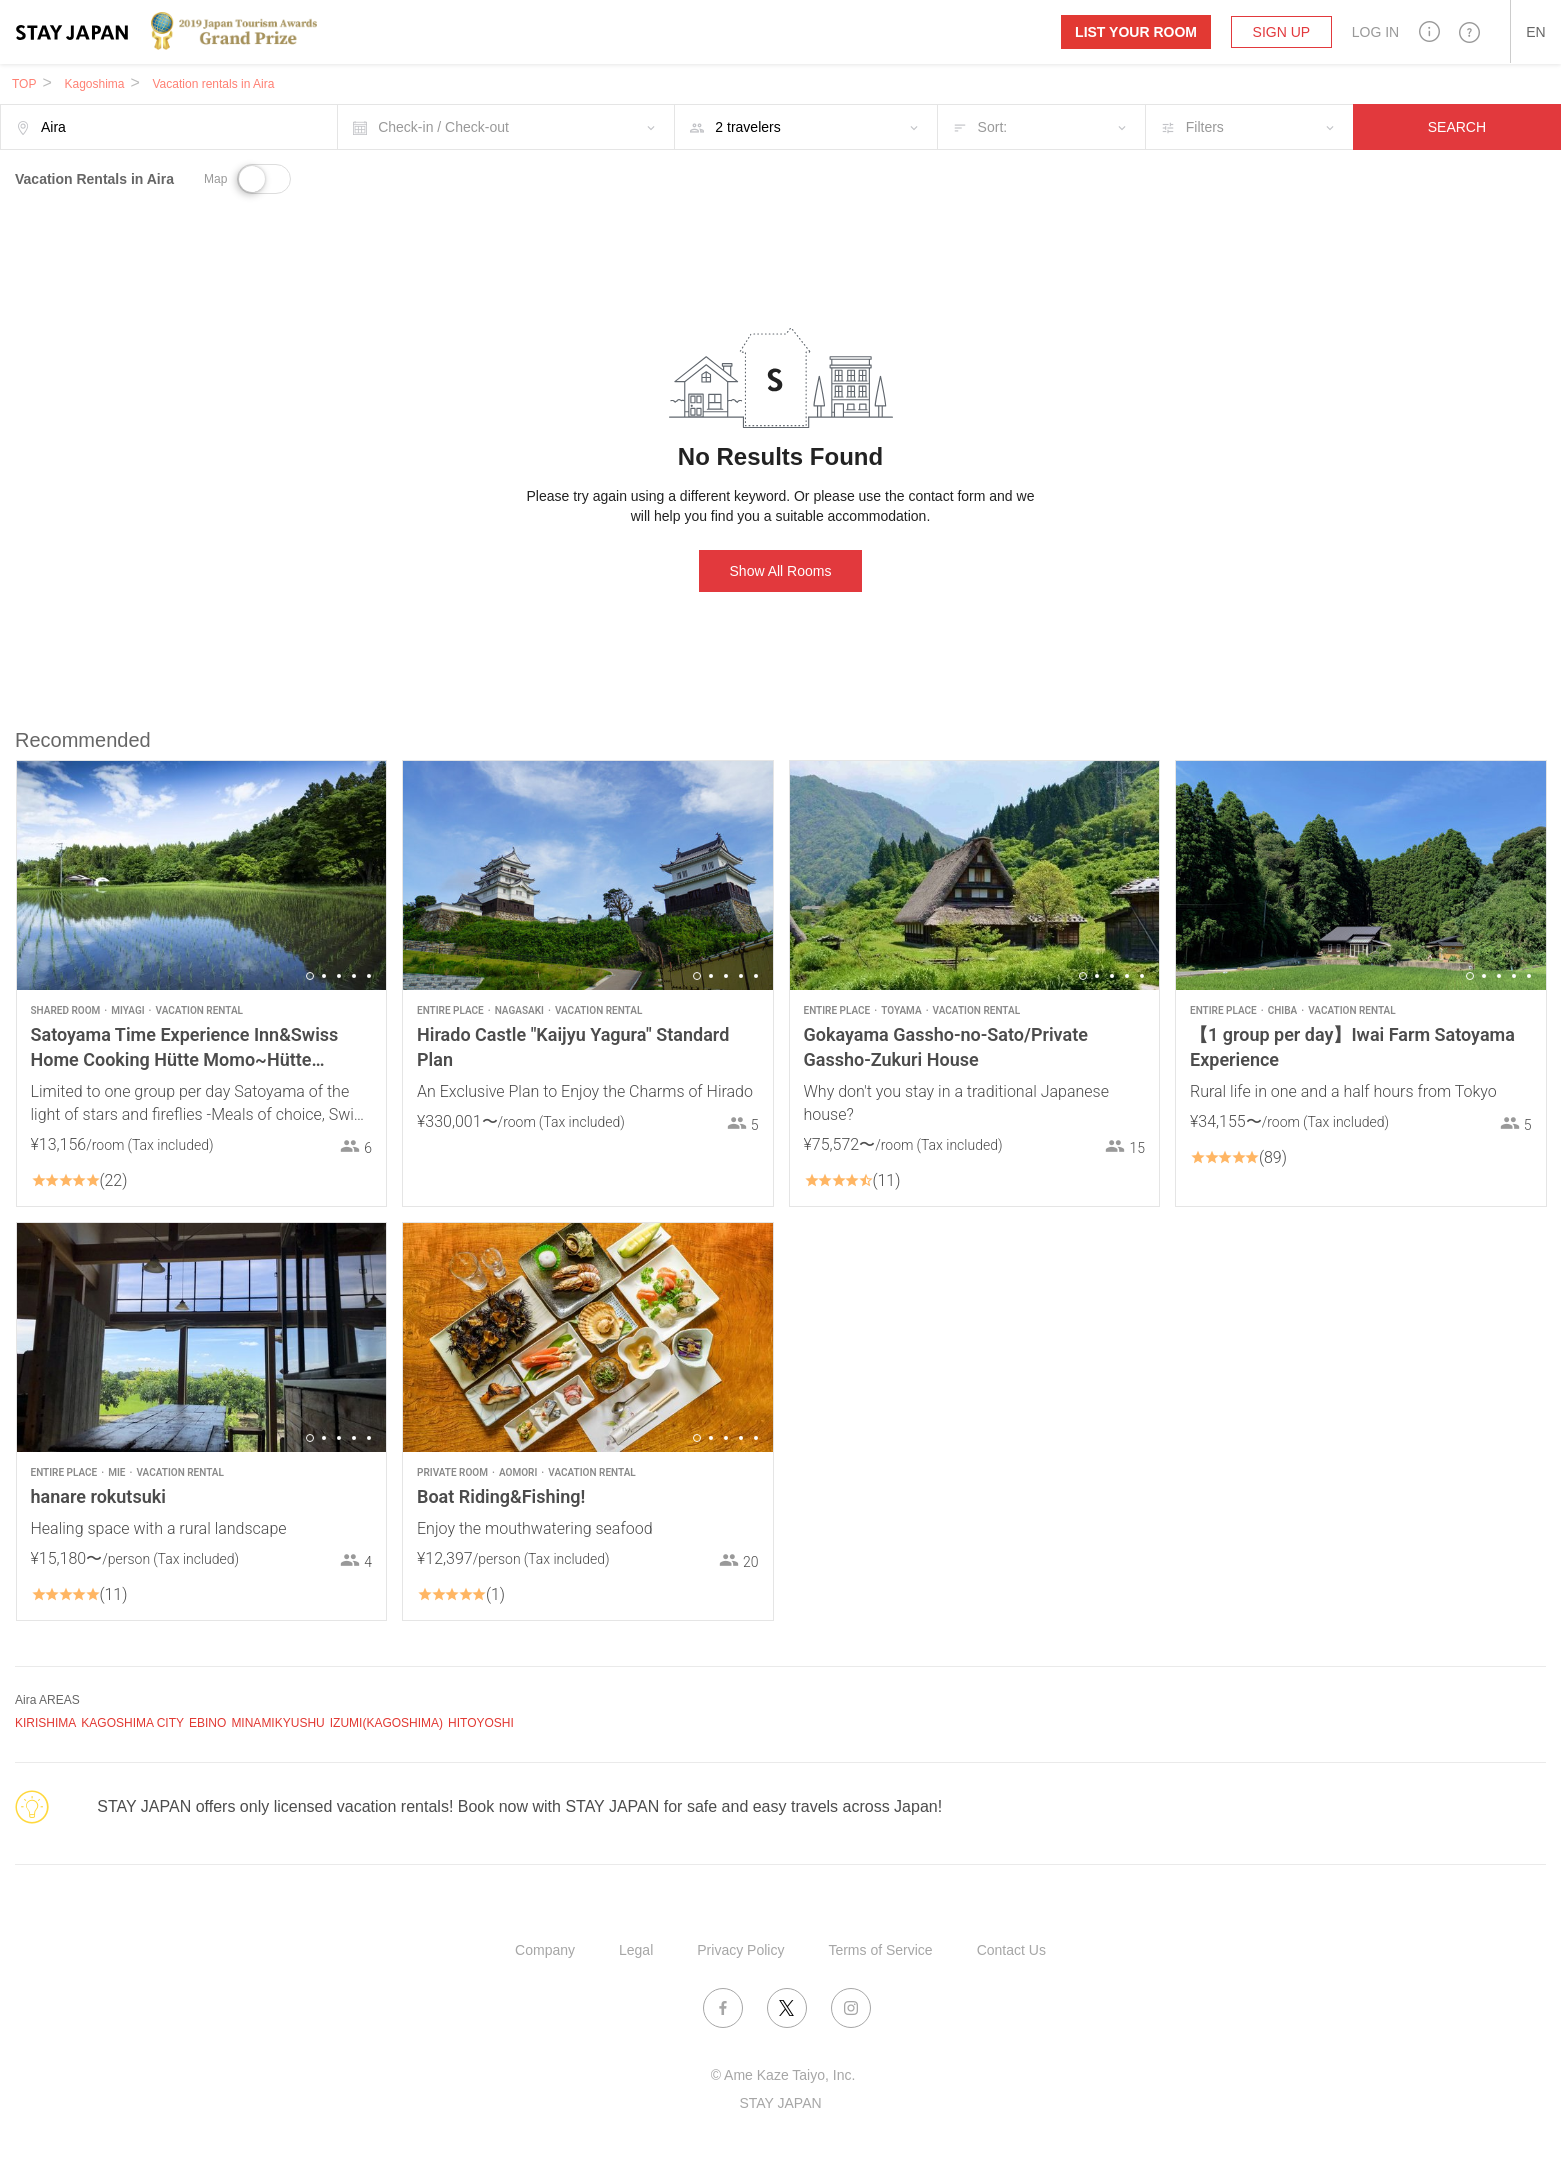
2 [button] (324, 976)
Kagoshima (94, 84)
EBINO (207, 1723)
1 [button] (310, 976)
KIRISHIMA (45, 1723)
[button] (1429, 31)
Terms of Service (880, 1950)
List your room (1136, 32)
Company (545, 1950)
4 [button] (354, 976)
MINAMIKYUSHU (277, 1723)
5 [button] (369, 976)
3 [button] (339, 976)
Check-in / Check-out (443, 127)
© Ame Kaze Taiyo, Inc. (783, 2075)
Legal (636, 1950)
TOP (24, 84)
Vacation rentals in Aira (214, 84)
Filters (1205, 127)
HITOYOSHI (481, 1723)
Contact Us (1011, 1950)
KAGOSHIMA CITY (132, 1723)
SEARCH (1457, 127)
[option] (202, 875)
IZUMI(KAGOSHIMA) (386, 1723)
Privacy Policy (740, 1950)
